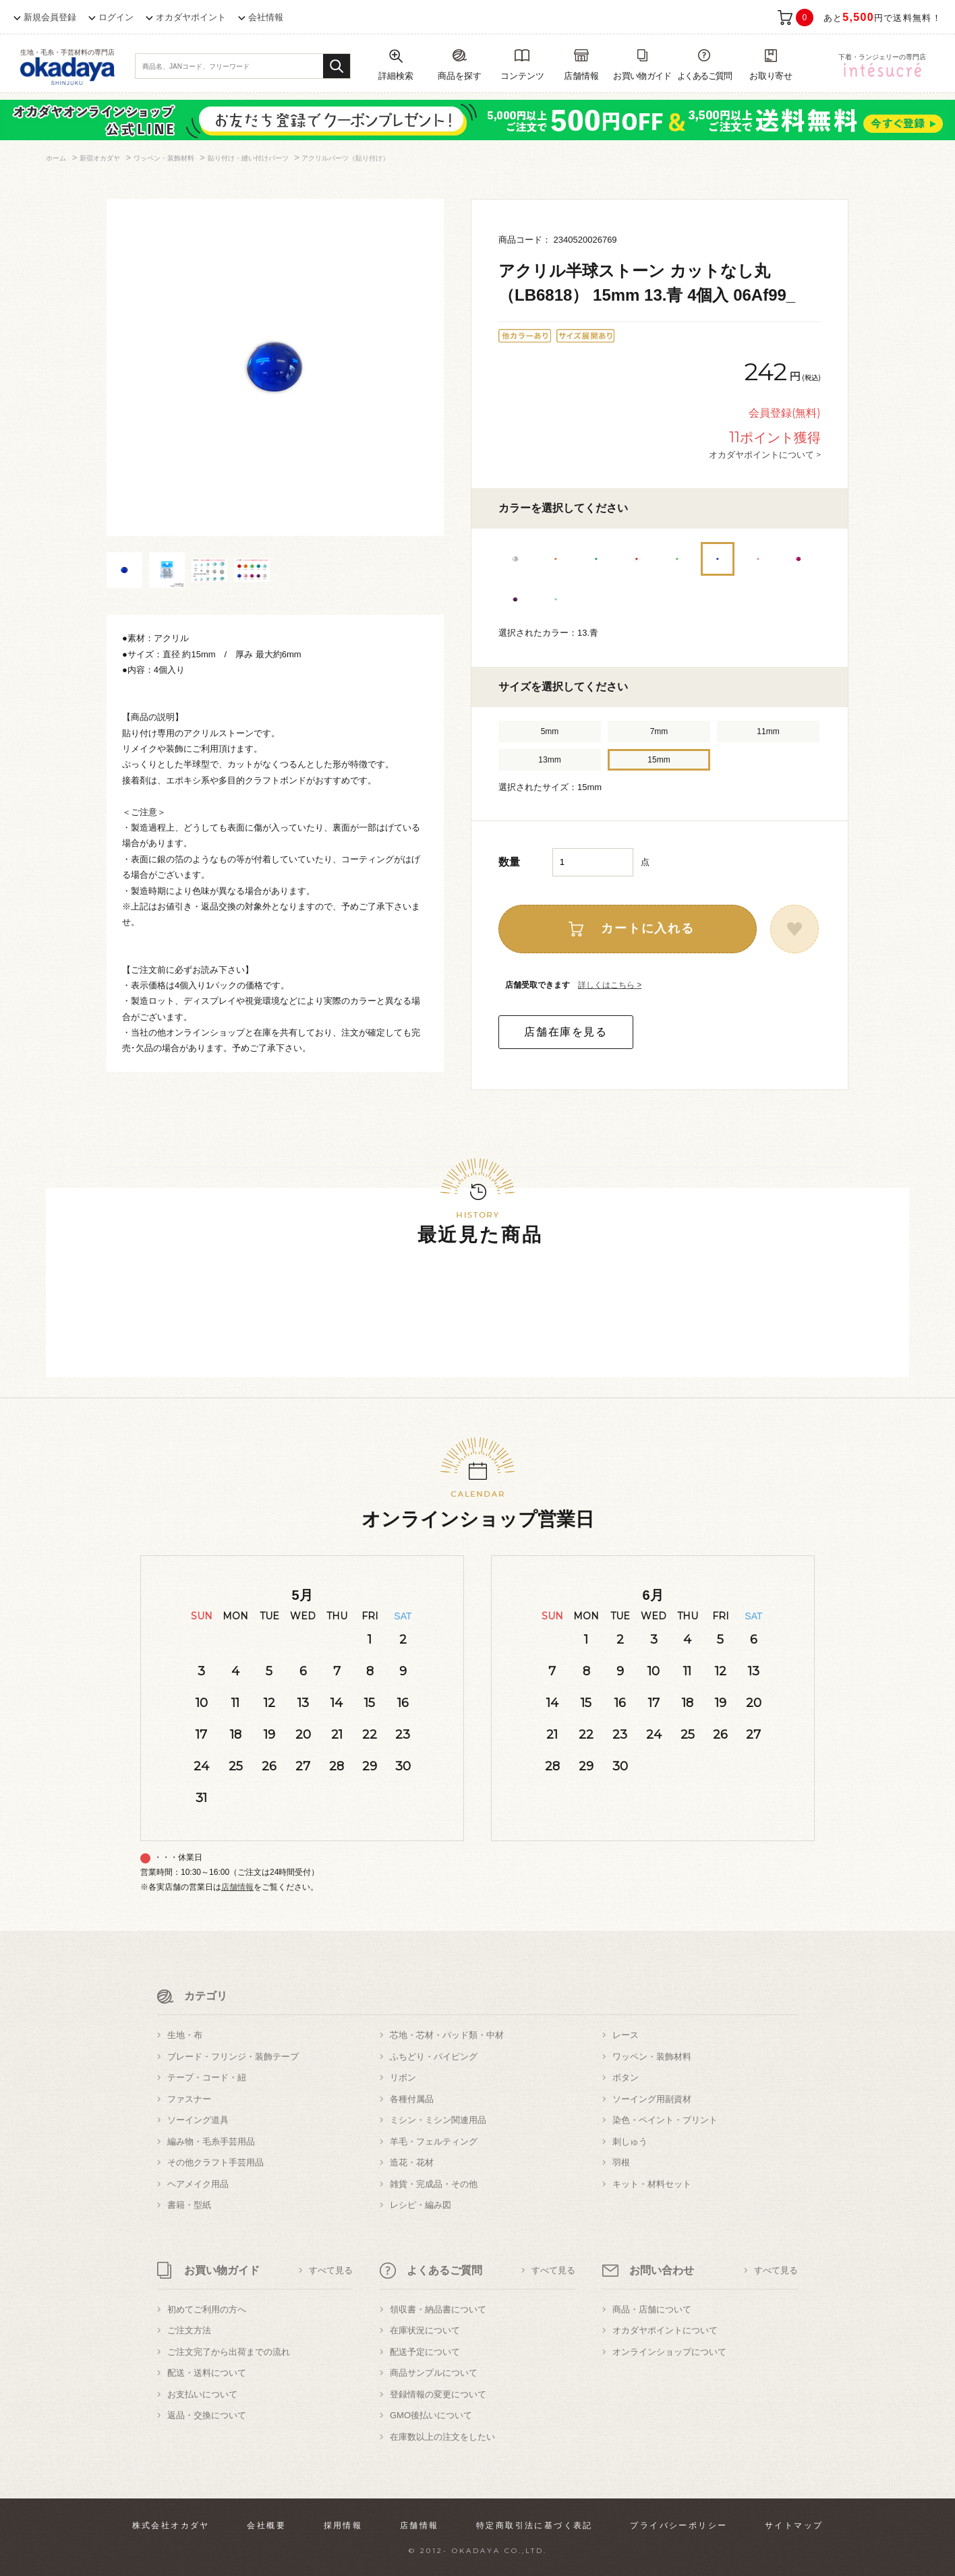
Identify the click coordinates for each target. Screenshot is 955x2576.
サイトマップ (794, 2525)
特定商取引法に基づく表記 (534, 2525)
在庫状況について (425, 2330)
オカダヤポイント (191, 17)
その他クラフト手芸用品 (215, 2162)
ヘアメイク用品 (198, 2184)
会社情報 (265, 17)
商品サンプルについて (434, 2373)
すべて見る (331, 2270)
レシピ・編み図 (420, 2205)
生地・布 (184, 2035)
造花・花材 (412, 2162)
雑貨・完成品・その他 (434, 2184)
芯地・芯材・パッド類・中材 (447, 2035)
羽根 (621, 2162)
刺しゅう (629, 2141)
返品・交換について (206, 2415)
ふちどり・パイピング (434, 2056)
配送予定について (425, 2352)
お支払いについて (202, 2394)
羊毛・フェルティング (434, 2141)
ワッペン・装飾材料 (651, 2056)
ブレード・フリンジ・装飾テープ (233, 2056)
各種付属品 (412, 2099)
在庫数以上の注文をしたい (442, 2437)
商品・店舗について (651, 2309)
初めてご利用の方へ (206, 2309)
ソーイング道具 (198, 2120)
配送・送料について (206, 2373)
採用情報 (343, 2525)
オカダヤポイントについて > (765, 454)
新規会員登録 (50, 17)
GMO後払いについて (431, 2415)
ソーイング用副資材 (651, 2099)
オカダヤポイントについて (665, 2330)
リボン (403, 2077)
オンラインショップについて (669, 2352)
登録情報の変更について (438, 2394)
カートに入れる (648, 928)
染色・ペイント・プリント (665, 2120)
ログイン (116, 17)
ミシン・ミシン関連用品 (438, 2120)
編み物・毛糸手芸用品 (211, 2141)
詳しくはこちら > (609, 985)
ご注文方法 (189, 2330)
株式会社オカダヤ (171, 2525)
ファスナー (189, 2099)
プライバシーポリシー (678, 2525)
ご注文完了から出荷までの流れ (228, 2352)
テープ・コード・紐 (206, 2077)
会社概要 (266, 2525)
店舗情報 (237, 1887)
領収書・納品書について (438, 2309)
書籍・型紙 (189, 2205)
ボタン (625, 2077)
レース (625, 2035)
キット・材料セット (651, 2184)
